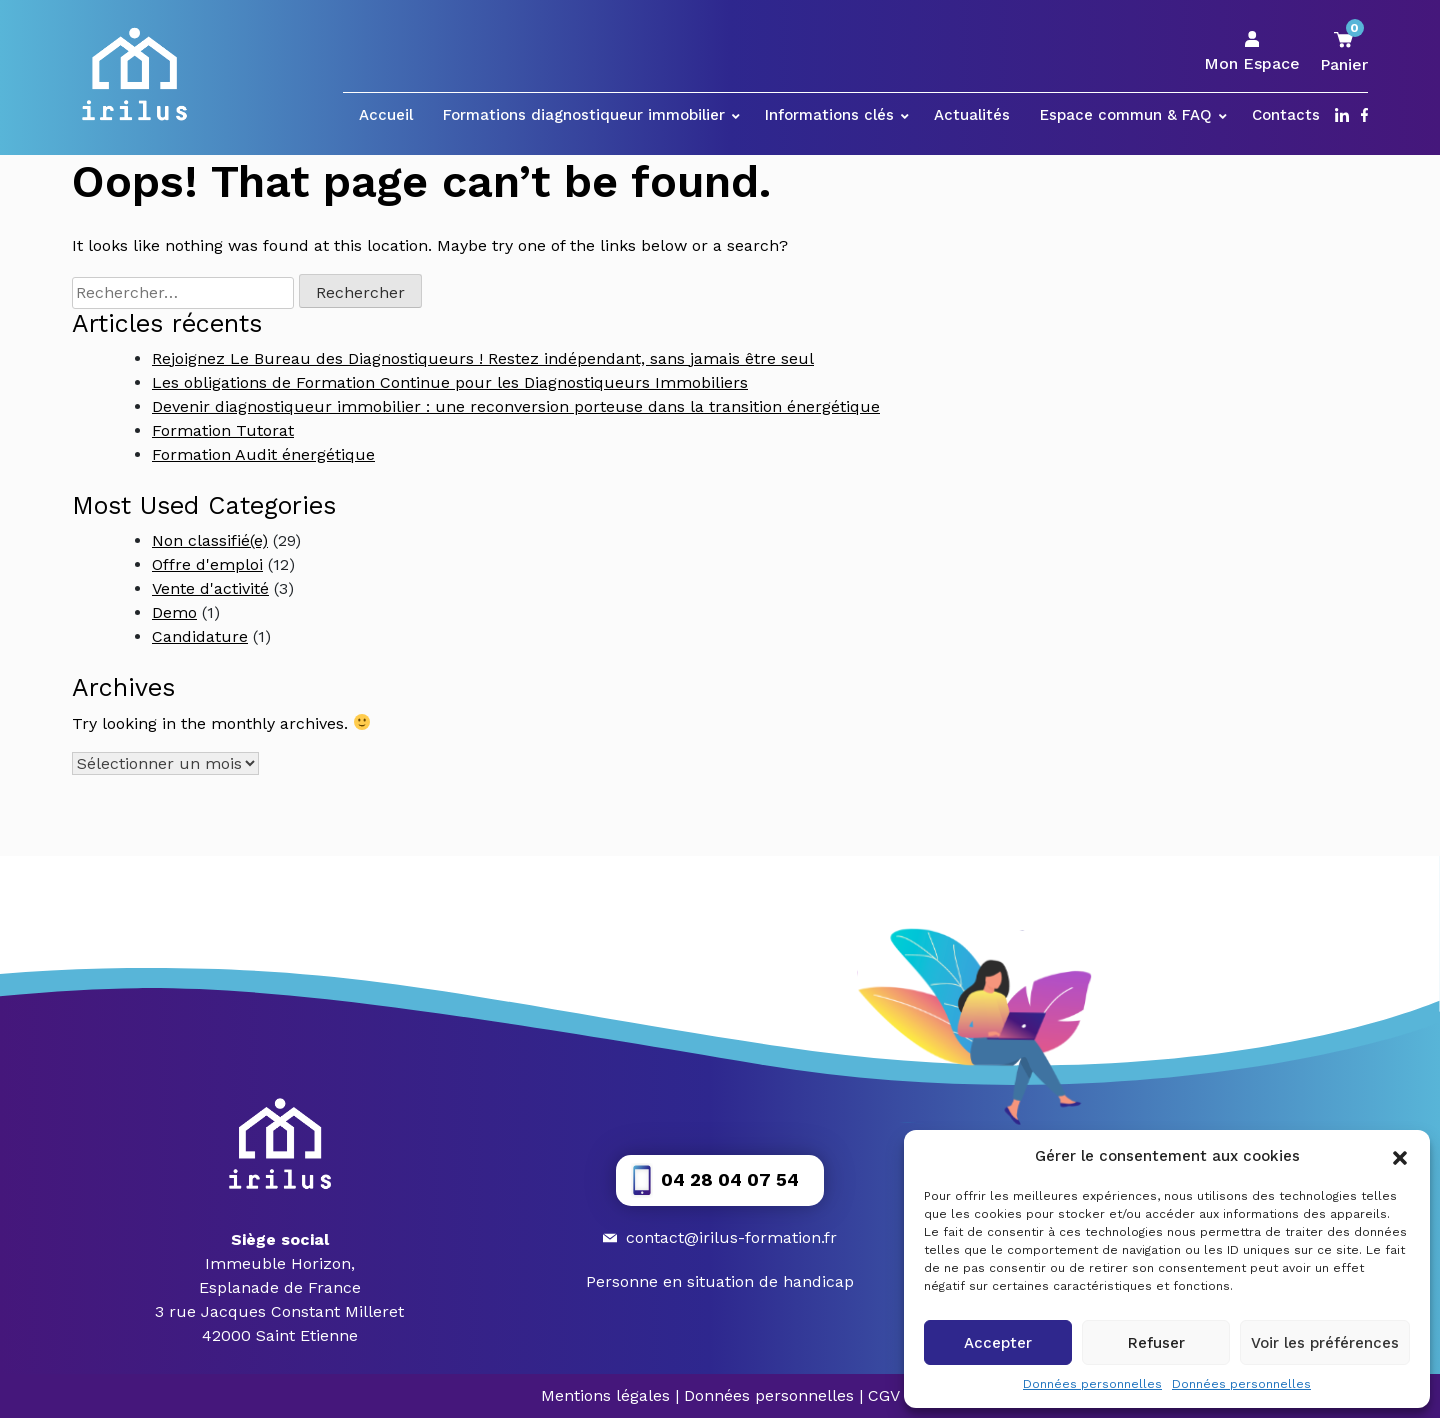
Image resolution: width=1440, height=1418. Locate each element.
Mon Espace (1252, 52)
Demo (174, 612)
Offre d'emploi (207, 564)
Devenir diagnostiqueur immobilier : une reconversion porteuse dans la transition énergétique (516, 406)
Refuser (1156, 1343)
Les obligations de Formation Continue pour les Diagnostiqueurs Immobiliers (450, 382)
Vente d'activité (210, 588)
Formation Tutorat (223, 430)
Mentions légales (605, 1395)
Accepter (998, 1343)
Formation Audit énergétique (263, 454)
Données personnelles (1092, 1384)
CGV (884, 1395)
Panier (1344, 51)
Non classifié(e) (210, 540)
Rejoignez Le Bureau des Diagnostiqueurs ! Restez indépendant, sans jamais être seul (483, 358)
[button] (1400, 1156)
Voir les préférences (1325, 1343)
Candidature (200, 636)
